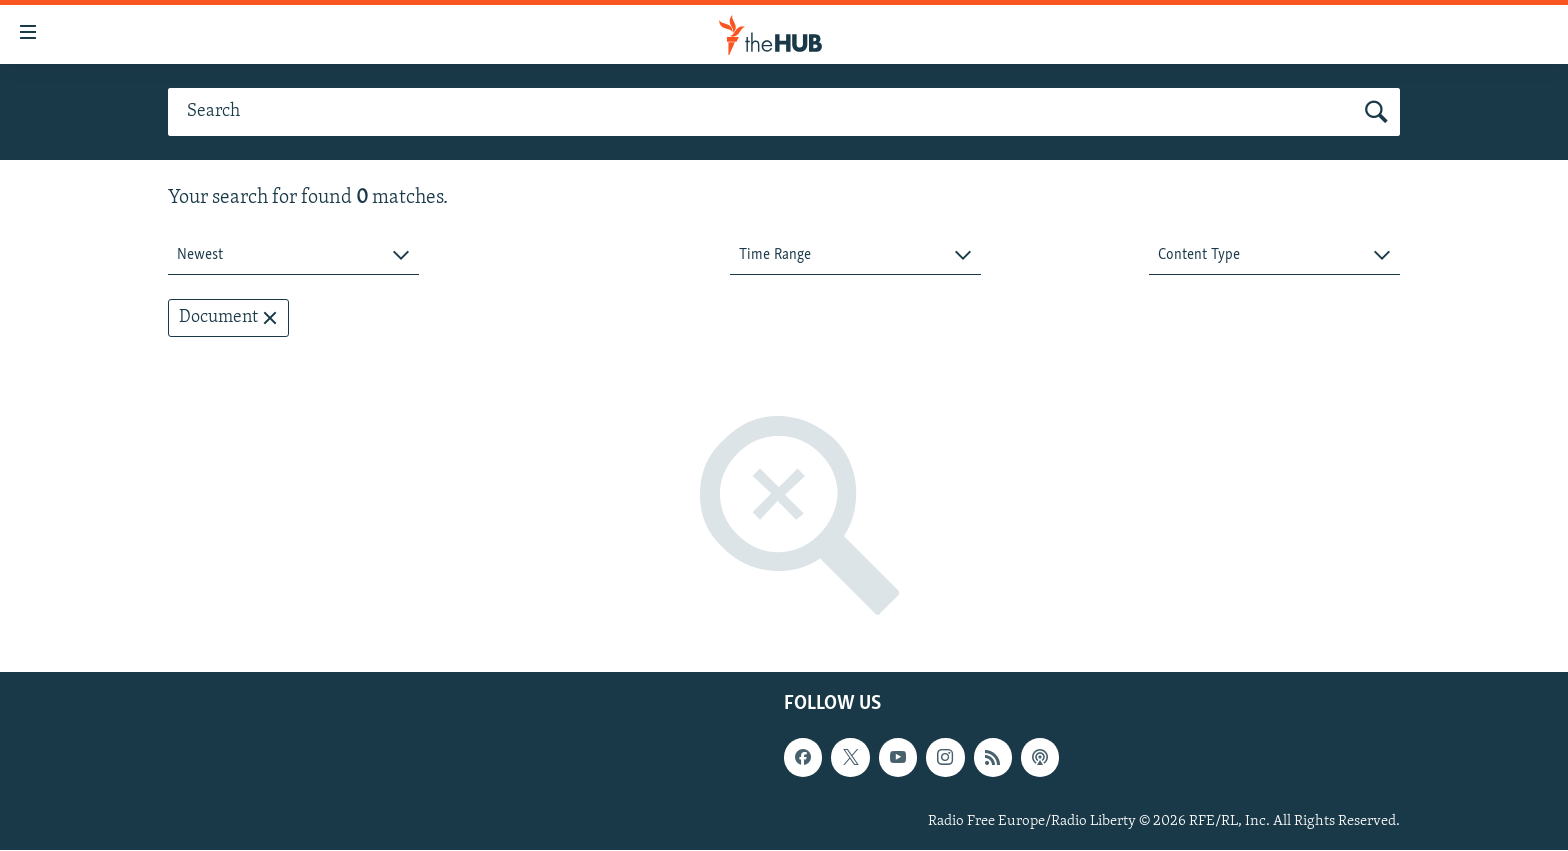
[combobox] (293, 255)
